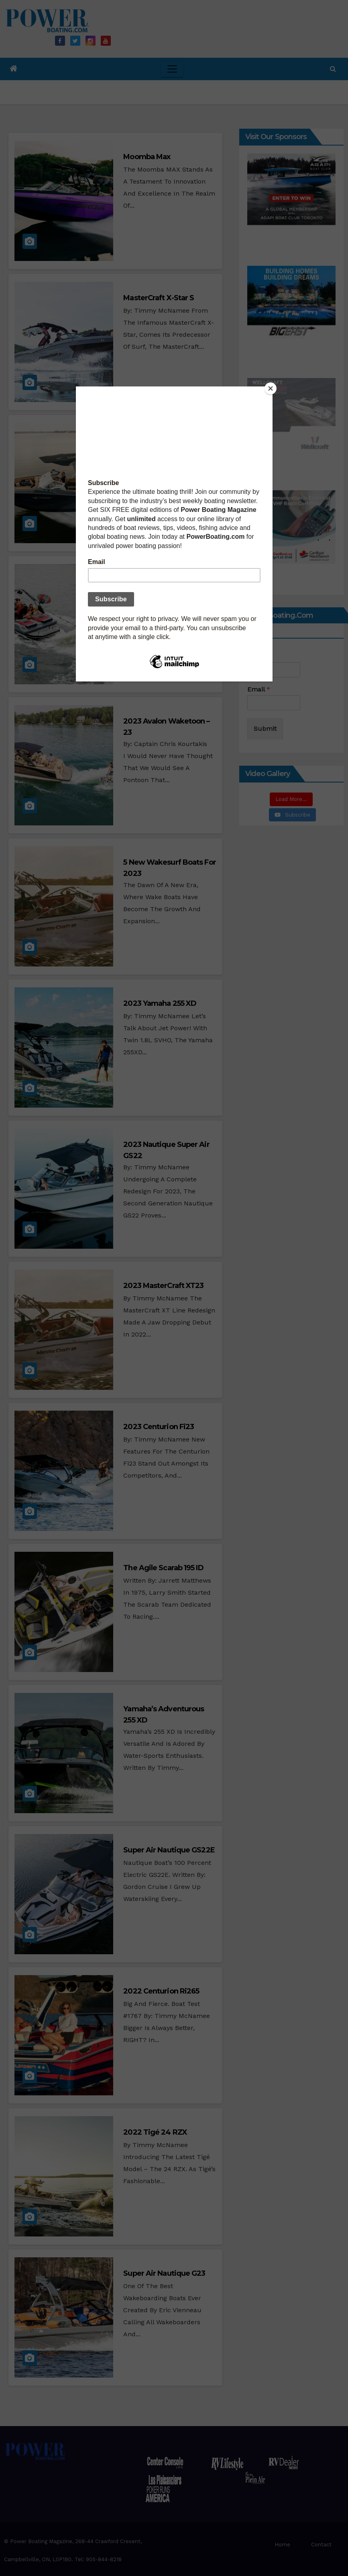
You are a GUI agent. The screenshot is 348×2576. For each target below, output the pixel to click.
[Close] (271, 388)
